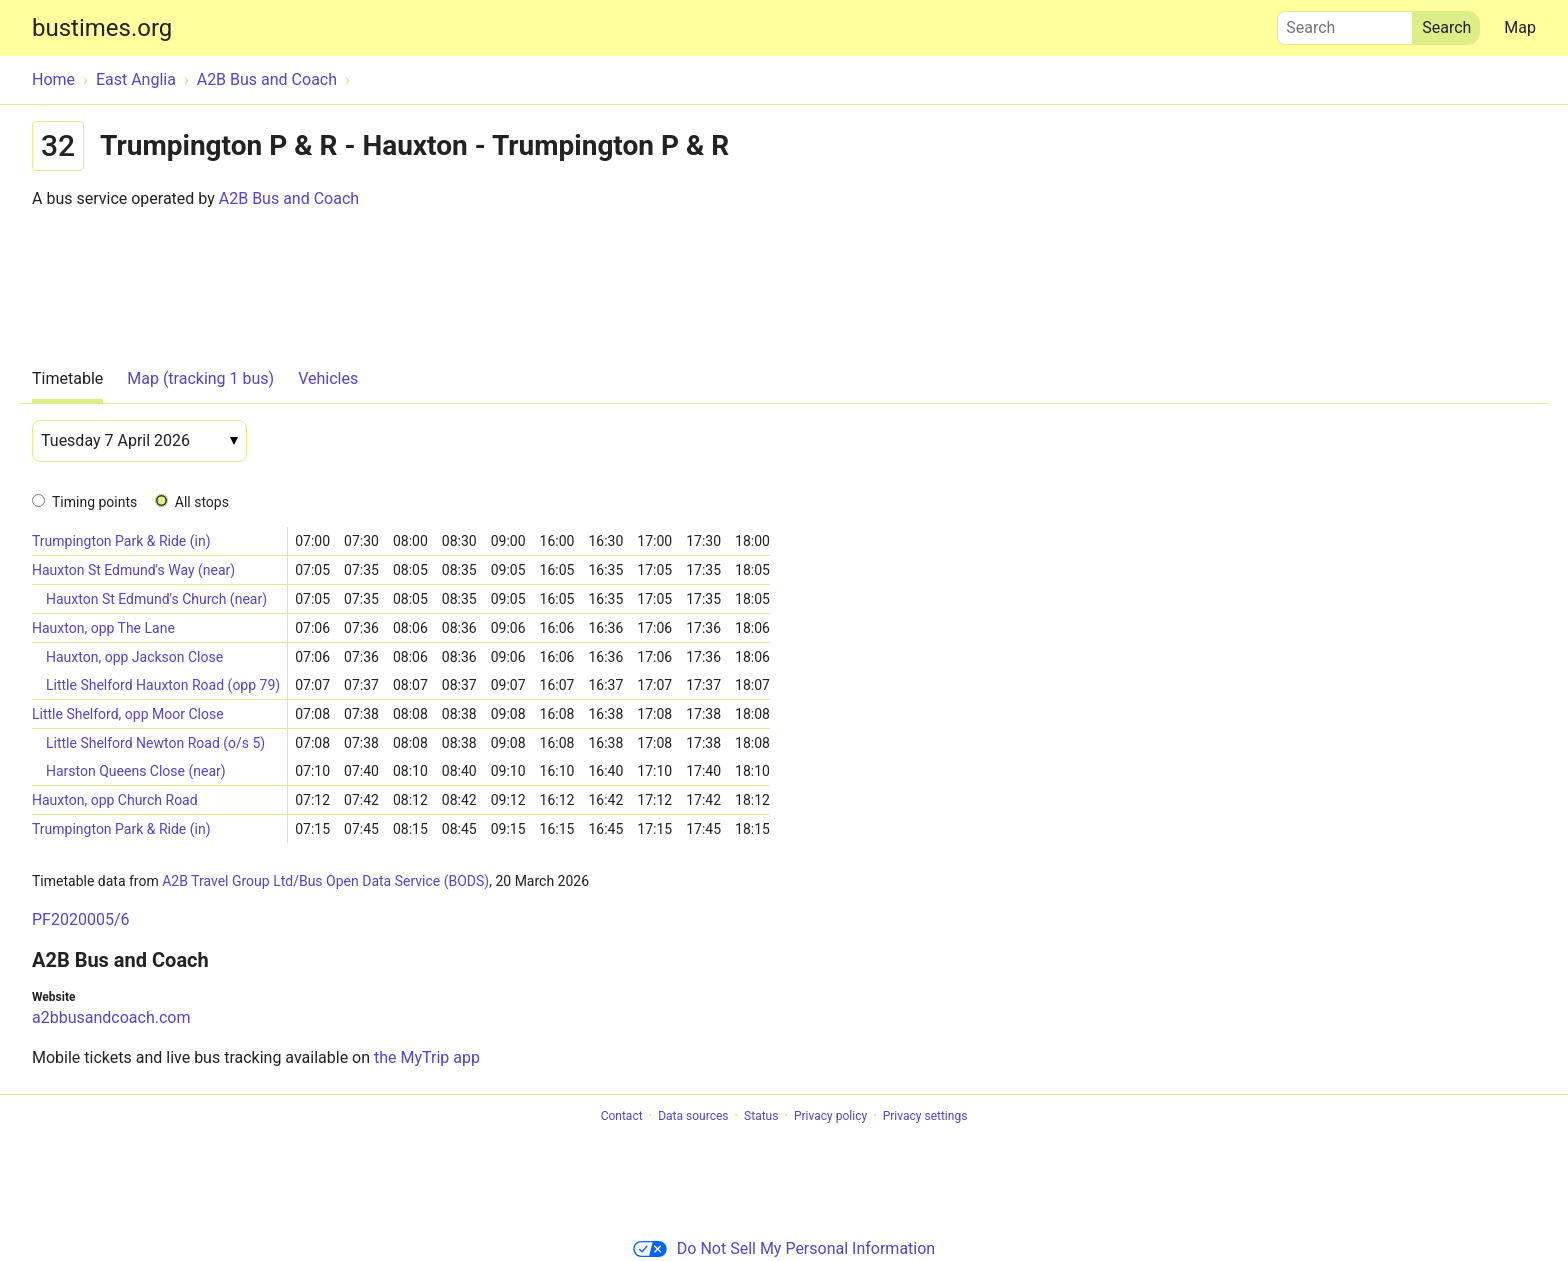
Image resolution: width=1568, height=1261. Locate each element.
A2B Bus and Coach (289, 198)
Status (761, 1116)
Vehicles (328, 378)
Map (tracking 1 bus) (200, 378)
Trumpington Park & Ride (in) (121, 541)
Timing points (94, 502)
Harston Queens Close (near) (136, 771)
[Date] (139, 441)
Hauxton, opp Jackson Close (134, 657)
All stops (202, 502)
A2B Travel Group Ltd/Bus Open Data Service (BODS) (325, 881)
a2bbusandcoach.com (111, 1017)
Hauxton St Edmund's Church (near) (156, 599)
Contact (622, 1116)
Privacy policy (830, 1116)
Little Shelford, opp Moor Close (128, 714)
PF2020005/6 (80, 919)
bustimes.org (102, 28)
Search (1345, 23)
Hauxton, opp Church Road (115, 800)
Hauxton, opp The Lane (103, 628)
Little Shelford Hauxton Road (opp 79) (163, 685)
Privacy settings (925, 1116)
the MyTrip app (427, 1057)
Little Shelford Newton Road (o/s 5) (155, 743)
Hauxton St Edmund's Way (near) (133, 570)
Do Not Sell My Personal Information (784, 1248)
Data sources (693, 1116)
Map (1520, 27)
